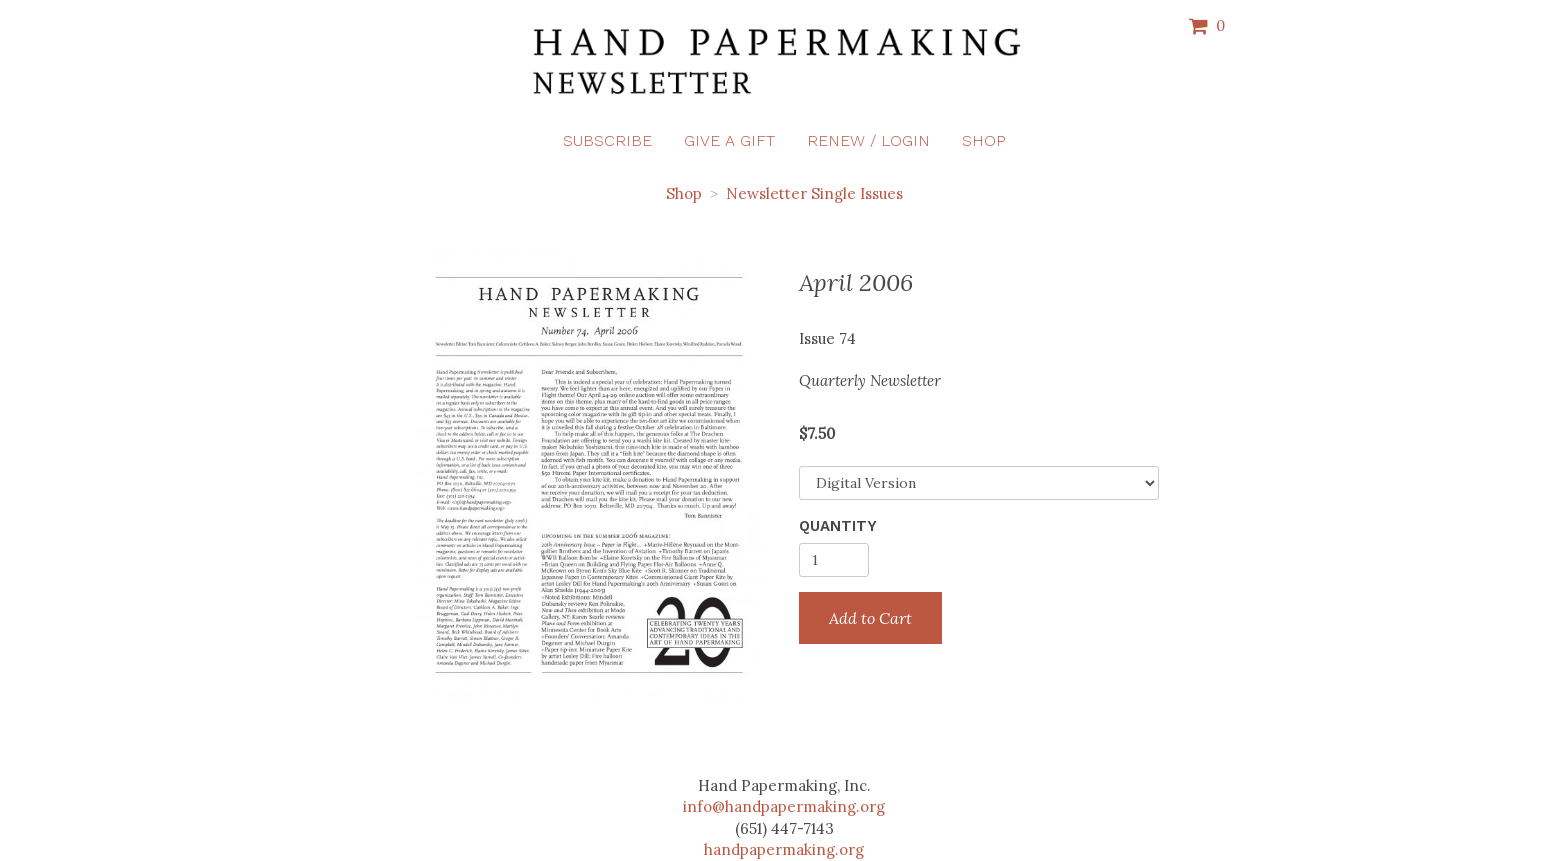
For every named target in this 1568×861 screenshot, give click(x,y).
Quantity (838, 526)
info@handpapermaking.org (784, 806)
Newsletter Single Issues (814, 193)
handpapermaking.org (784, 849)
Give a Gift (729, 140)
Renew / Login (868, 140)
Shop (984, 140)
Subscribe (607, 140)
